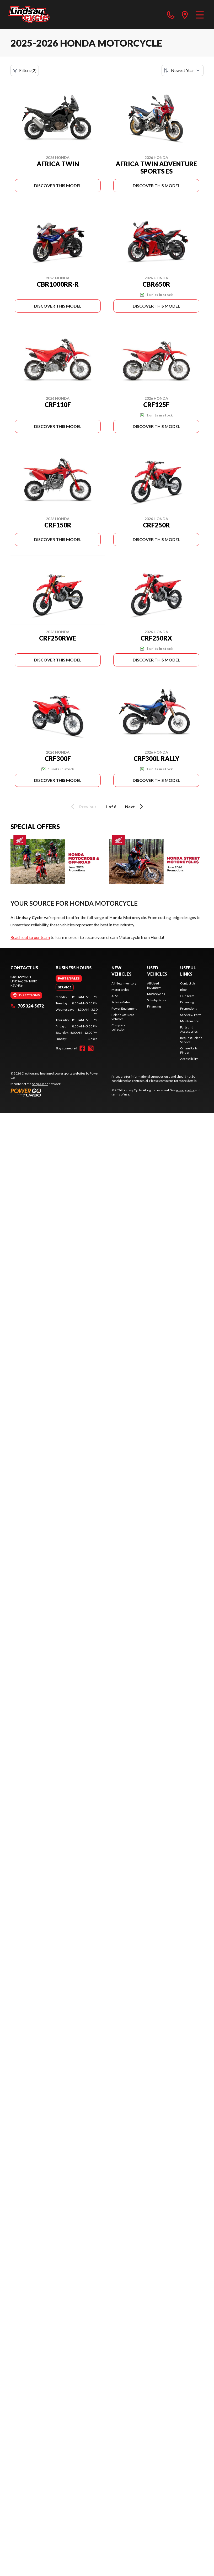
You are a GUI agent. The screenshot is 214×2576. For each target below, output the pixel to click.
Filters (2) (24, 70)
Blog (183, 990)
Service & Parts (190, 1015)
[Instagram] (91, 1048)
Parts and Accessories (189, 1029)
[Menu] (200, 14)
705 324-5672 (27, 1005)
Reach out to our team (30, 937)
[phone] (171, 14)
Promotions (188, 1008)
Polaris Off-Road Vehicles (123, 1017)
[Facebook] (82, 1048)
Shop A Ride (40, 1084)
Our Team (187, 996)
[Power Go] (56, 1092)
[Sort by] (183, 70)
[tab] (69, 978)
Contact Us (188, 983)
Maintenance (189, 1021)
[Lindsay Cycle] (29, 14)
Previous (83, 807)
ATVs (115, 996)
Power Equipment (124, 1008)
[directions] (185, 14)
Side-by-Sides (120, 1002)
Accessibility (189, 1059)
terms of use (120, 1094)
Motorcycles (120, 990)
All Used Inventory (154, 985)
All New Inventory (123, 983)
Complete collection (118, 1027)
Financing (154, 1006)
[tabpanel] (77, 1018)
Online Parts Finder (189, 1050)
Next (135, 807)
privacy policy (185, 1090)
